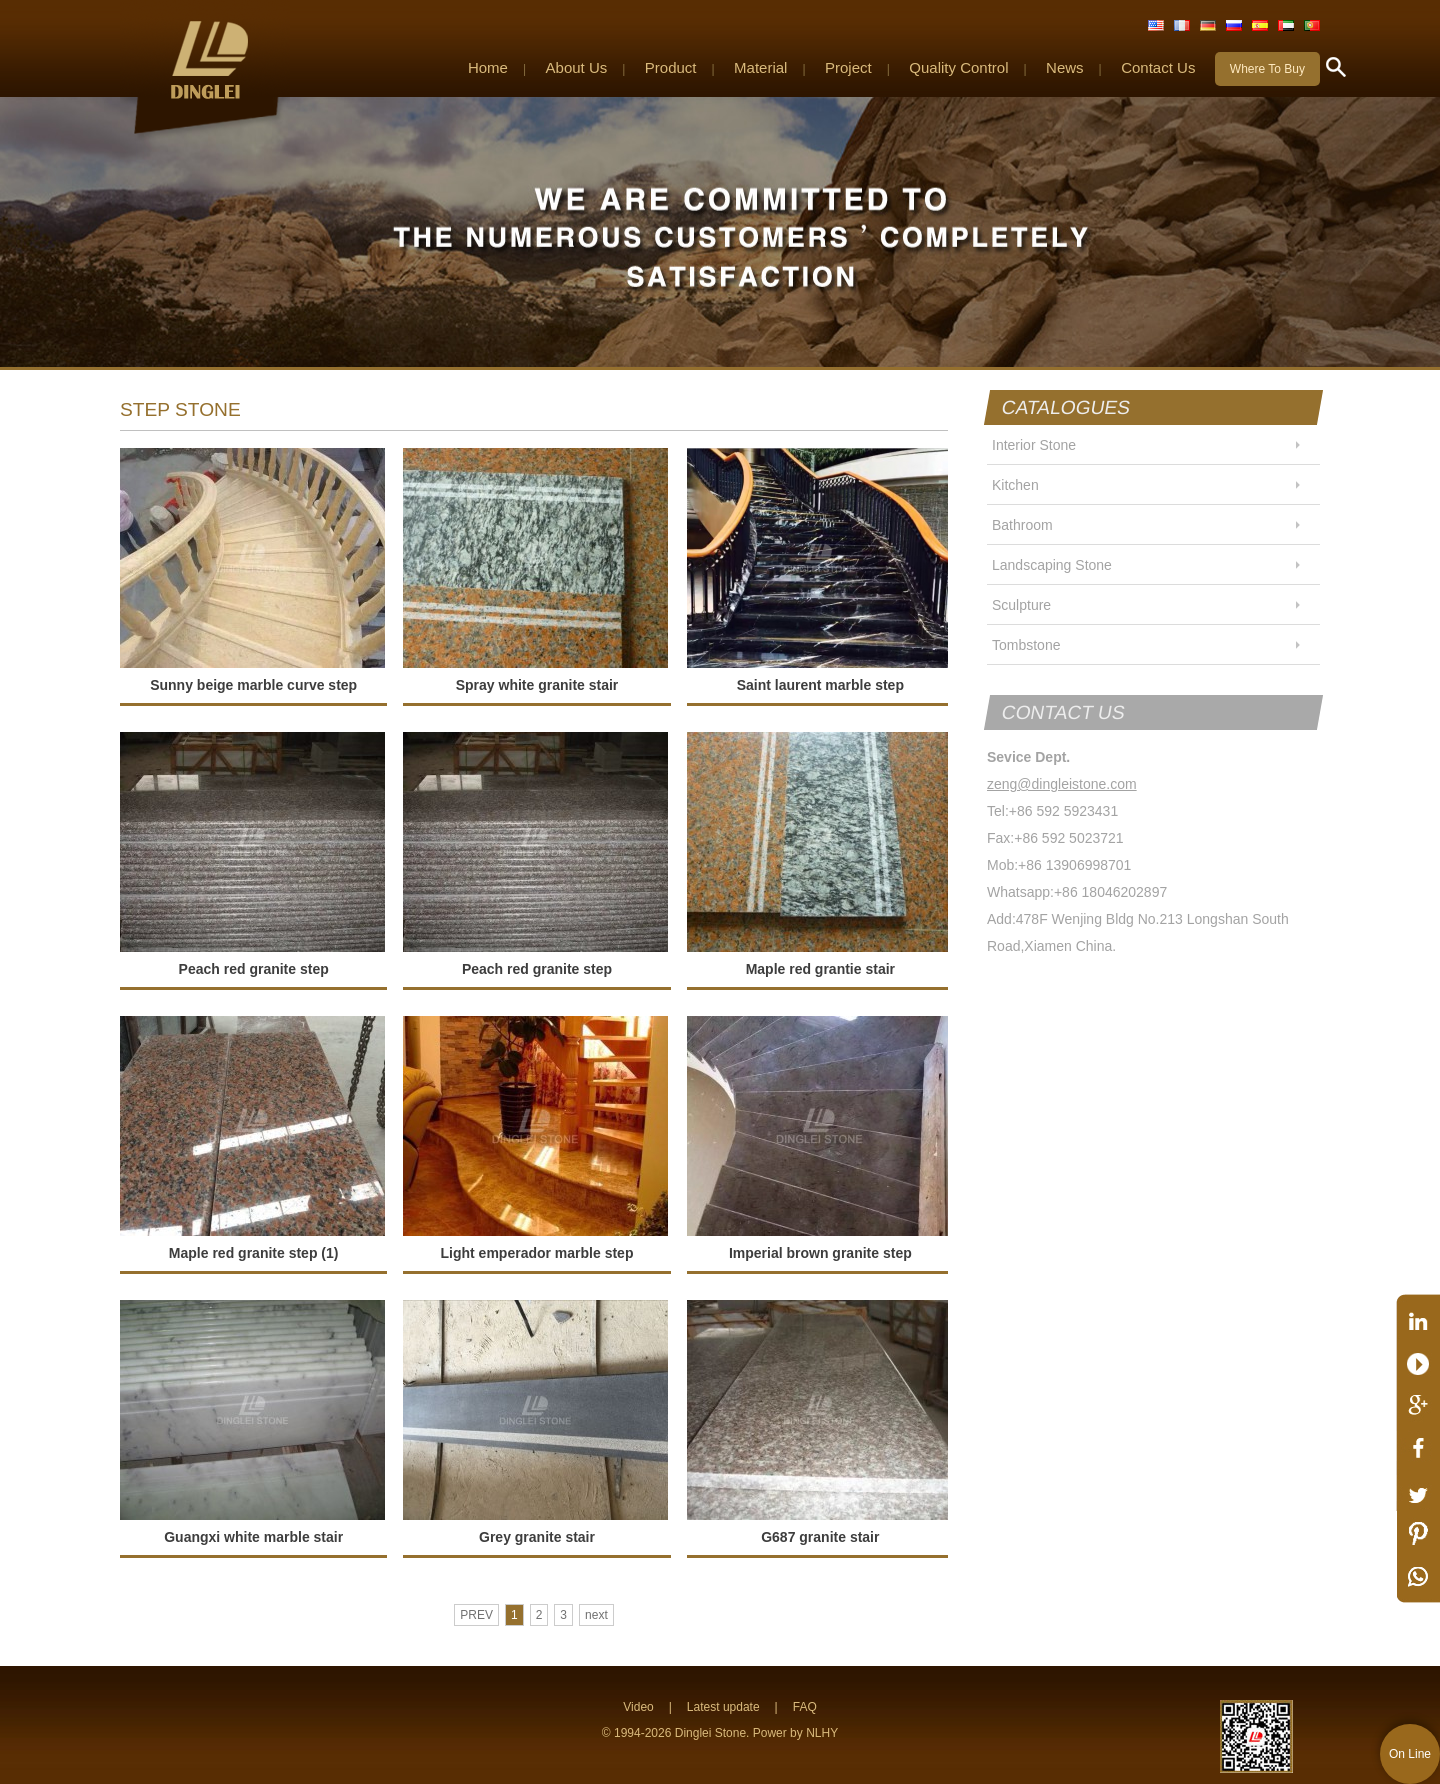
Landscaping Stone (1052, 565)
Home (488, 67)
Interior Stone (1034, 445)
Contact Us (1158, 67)
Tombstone (1026, 645)
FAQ (805, 1707)
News (1065, 67)
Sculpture (1021, 605)
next (596, 1615)
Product (671, 67)
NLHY (822, 1733)
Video (638, 1707)
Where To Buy (1267, 69)
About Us (577, 67)
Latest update (723, 1707)
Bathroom (1022, 525)
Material (760, 67)
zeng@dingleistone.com (1062, 784)
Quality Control (958, 67)
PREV (476, 1615)
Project (848, 67)
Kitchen (1015, 485)
